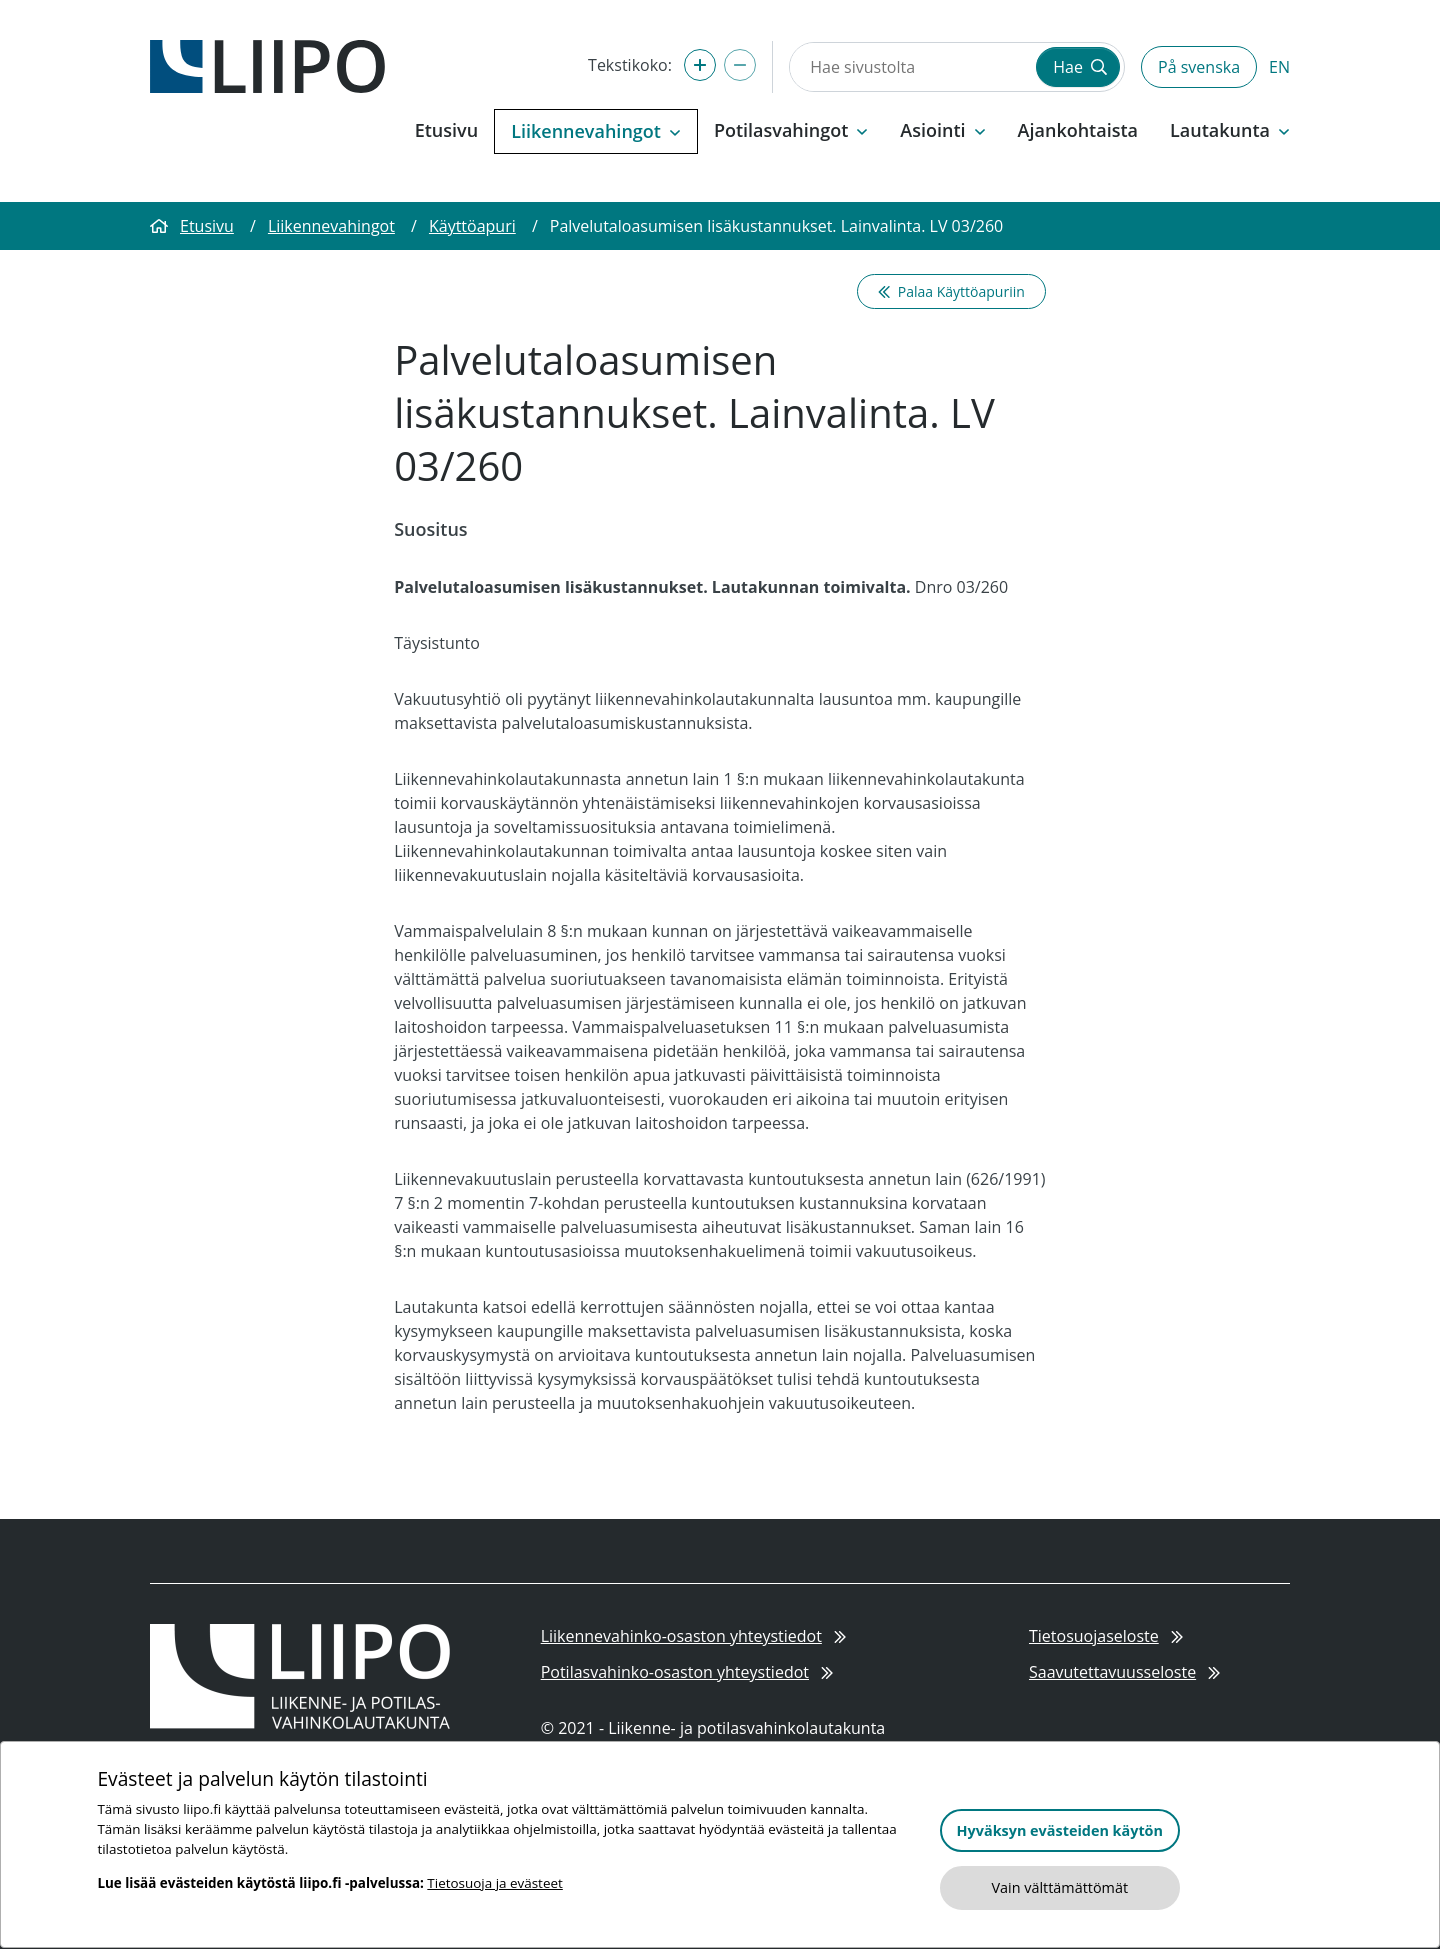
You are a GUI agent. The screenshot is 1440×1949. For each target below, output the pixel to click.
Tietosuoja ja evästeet (494, 1883)
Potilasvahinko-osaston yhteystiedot (687, 1672)
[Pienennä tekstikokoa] (740, 65)
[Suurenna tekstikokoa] (700, 65)
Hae (1080, 67)
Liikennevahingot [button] (596, 131)
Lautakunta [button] (1230, 130)
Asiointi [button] (942, 130)
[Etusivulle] (267, 65)
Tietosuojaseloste (1106, 1636)
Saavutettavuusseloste (1124, 1672)
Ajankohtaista (1078, 130)
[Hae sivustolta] (911, 67)
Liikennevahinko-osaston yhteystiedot (693, 1636)
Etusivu (446, 130)
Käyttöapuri (472, 226)
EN (1279, 67)
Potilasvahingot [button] (791, 130)
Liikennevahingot (331, 226)
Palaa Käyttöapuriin (951, 291)
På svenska (1199, 67)
